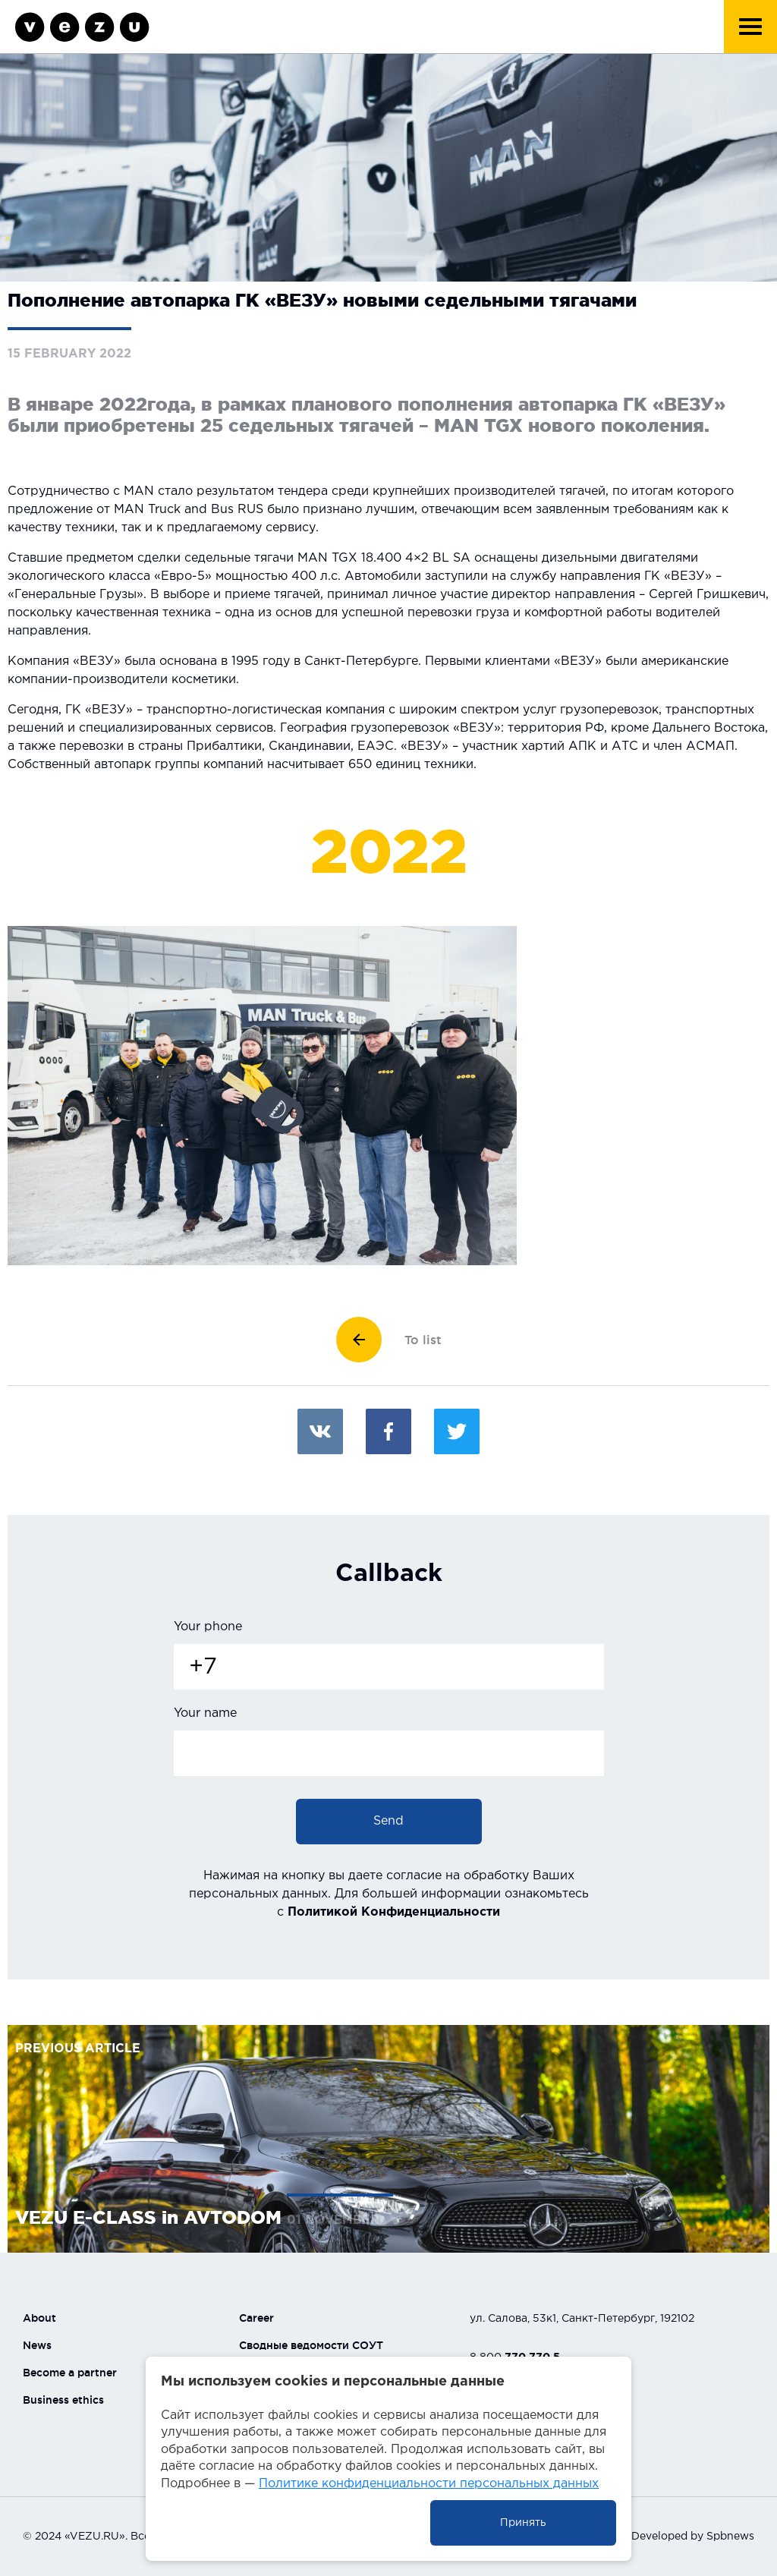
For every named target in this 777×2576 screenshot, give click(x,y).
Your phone (208, 1627)
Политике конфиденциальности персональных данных (429, 2483)
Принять (523, 2522)
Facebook (388, 1431)
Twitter (457, 1431)
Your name (205, 1713)
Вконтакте (320, 1431)
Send (388, 1821)
